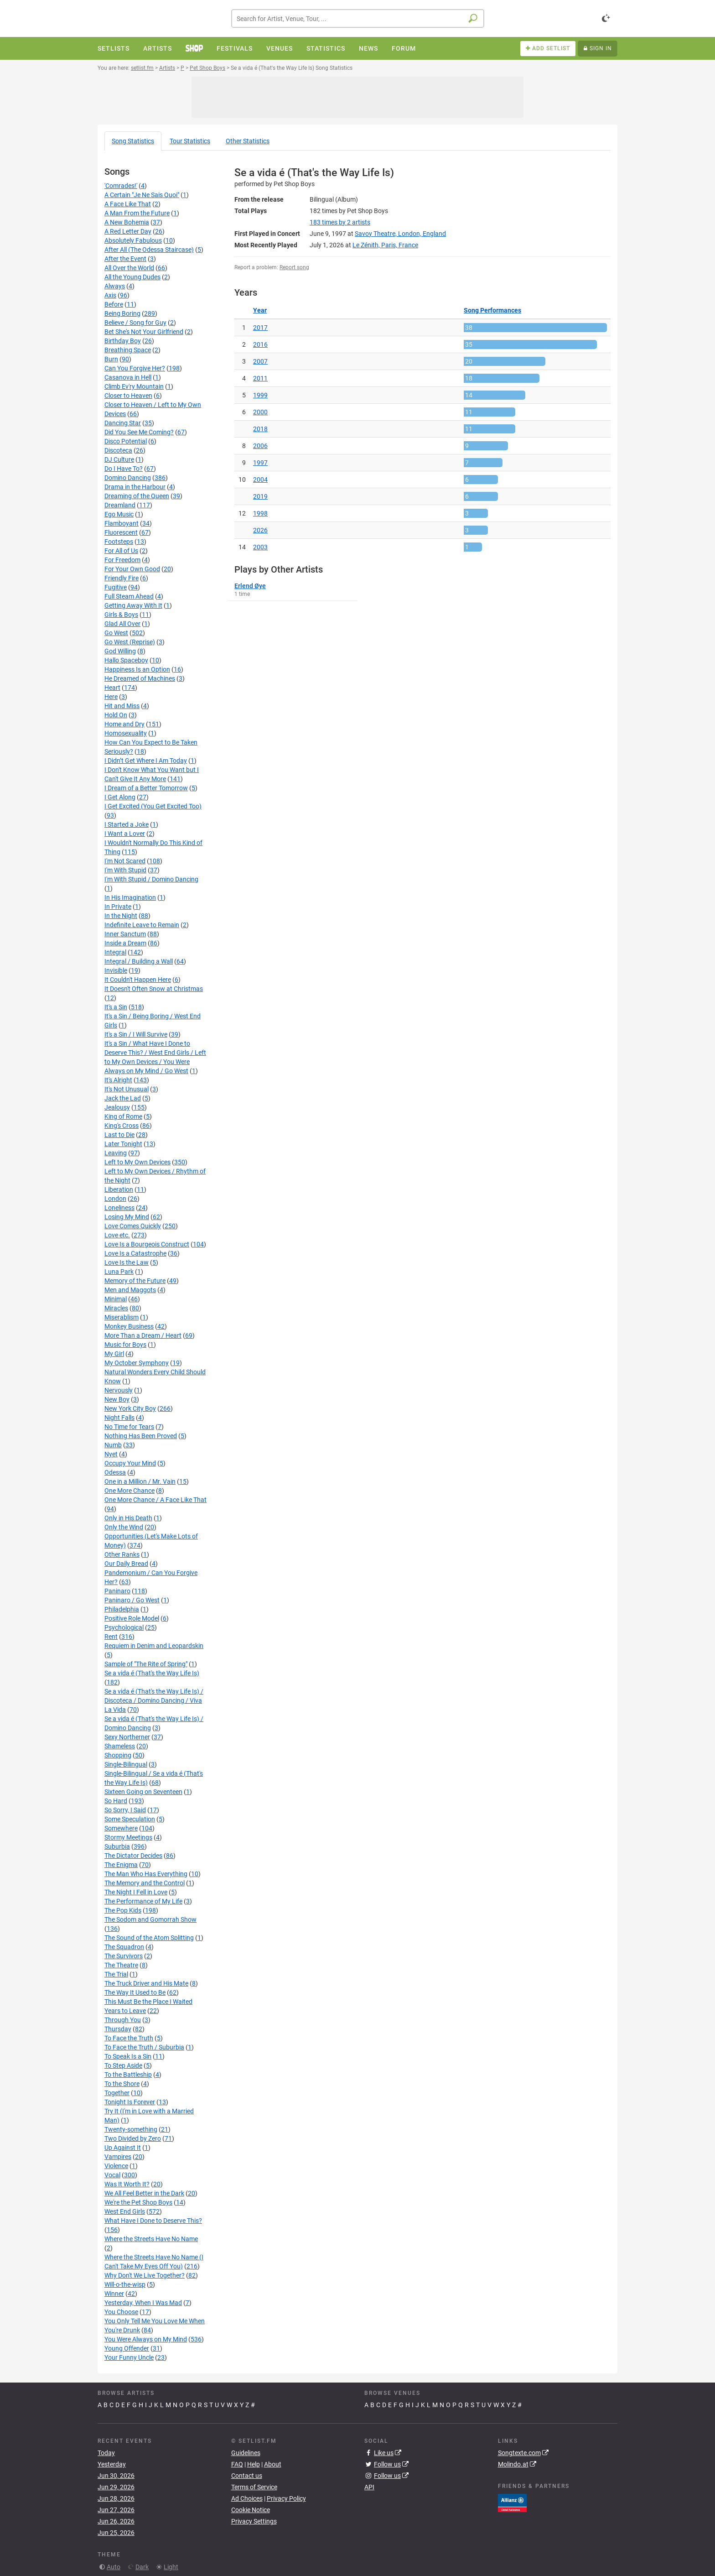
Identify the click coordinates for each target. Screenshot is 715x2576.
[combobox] (357, 18)
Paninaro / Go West (132, 1600)
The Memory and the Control (144, 1883)
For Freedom (122, 559)
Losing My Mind (126, 1216)
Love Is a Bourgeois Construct (146, 1244)
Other (247, 141)
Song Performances (492, 310)
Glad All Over (122, 623)
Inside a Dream (125, 943)
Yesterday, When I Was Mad (143, 2302)
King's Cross (121, 1125)
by (340, 222)
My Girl (114, 1353)
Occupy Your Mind (130, 1463)
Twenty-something (130, 2129)
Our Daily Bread (126, 1563)
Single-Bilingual (125, 1764)
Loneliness (119, 1207)
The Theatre (121, 1965)
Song (133, 141)
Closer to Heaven (128, 395)
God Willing (120, 651)
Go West (116, 632)
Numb (113, 1445)
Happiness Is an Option (137, 669)
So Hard (115, 1800)
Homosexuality (125, 733)
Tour (190, 141)
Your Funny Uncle (129, 2357)
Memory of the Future (135, 1280)
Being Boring (122, 313)
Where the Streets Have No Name (151, 2238)
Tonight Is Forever (129, 2102)
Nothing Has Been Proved (140, 1435)
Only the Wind (123, 1527)
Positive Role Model (131, 1618)
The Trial (116, 1974)
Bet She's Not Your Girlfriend (143, 331)
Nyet (111, 1454)
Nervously (118, 1390)
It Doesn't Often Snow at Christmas (153, 988)
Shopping (117, 1755)
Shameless (119, 1746)
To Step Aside (123, 2065)
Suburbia (117, 1846)
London (115, 1198)
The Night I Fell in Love (135, 1892)
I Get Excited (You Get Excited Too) (153, 806)
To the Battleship (128, 2074)
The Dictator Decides (133, 1855)
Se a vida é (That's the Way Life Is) (151, 1673)
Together (117, 2092)
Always (114, 286)
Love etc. (117, 1235)
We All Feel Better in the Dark (144, 2193)
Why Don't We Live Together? (144, 2275)
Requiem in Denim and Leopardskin (153, 1645)
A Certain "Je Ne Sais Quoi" (141, 194)
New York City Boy (130, 1408)
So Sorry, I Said (125, 1810)
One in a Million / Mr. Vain (140, 1481)
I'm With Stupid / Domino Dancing (151, 879)
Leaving (115, 1153)
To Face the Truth (128, 2038)
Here (111, 696)
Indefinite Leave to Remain (141, 924)
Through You (122, 2019)
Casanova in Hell (127, 377)
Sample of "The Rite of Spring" (145, 1664)
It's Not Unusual (126, 1089)
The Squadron (124, 1946)
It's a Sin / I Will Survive (135, 1034)
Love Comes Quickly (132, 1226)
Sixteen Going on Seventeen (143, 1791)
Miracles (116, 1308)
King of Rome (123, 1116)
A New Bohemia (126, 222)
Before (113, 304)
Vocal (112, 2175)
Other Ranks (122, 1554)
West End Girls (124, 2211)
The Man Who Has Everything (145, 1873)
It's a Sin (115, 1007)
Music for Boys (125, 1344)
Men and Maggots (130, 1289)
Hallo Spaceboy (126, 660)
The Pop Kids (122, 1910)
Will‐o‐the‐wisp (124, 2284)
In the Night (120, 915)
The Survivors (123, 1956)
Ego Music (119, 514)
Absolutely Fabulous (133, 240)
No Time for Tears (129, 1426)
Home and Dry (124, 724)
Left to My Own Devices (137, 1162)
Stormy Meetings (128, 1837)
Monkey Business (129, 1326)
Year (260, 310)
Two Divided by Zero (132, 2138)
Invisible (115, 970)
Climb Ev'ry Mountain (134, 386)
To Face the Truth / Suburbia (144, 2047)
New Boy (117, 1399)
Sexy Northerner (127, 1737)
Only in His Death (128, 1518)
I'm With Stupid (125, 870)
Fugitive (115, 587)
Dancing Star (122, 423)
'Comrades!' (120, 185)
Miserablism (121, 1317)
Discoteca (118, 450)
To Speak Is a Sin (127, 2056)
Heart (112, 687)
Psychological (124, 1627)
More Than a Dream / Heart (142, 1335)
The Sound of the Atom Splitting (149, 1937)
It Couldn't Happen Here (137, 979)
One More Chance (129, 1490)
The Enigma (121, 1864)
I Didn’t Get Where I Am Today (145, 760)
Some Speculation (129, 1819)
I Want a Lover (124, 833)
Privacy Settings (254, 2521)
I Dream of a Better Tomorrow (146, 788)
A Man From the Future (137, 213)
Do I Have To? (123, 468)
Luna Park (119, 1271)
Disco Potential (125, 441)
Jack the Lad (122, 1098)
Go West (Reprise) (129, 642)
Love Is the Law (126, 1262)
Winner (114, 2293)
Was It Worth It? (127, 2184)
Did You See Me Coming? (139, 432)
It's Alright (118, 1080)
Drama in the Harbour (135, 486)
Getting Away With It (133, 605)
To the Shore (122, 2083)
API (369, 2487)
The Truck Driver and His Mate (146, 1983)
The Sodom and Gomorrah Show (150, 1919)
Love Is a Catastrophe (135, 1253)
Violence (116, 2165)
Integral (115, 952)
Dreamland (119, 505)
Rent (111, 1636)
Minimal (115, 1299)
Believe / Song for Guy (135, 322)
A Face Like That (127, 204)
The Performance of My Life (143, 1901)
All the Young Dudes (132, 277)
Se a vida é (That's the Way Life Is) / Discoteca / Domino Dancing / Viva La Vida (153, 1700)
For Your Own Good (132, 569)
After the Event (125, 258)
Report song (294, 267)
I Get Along (119, 797)
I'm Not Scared (124, 861)
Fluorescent (121, 532)
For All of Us (121, 550)
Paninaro (117, 1591)
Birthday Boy (122, 340)
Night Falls (119, 1417)
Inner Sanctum (125, 934)
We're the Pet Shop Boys (138, 2202)
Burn (111, 359)
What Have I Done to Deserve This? (153, 2220)
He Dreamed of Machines (139, 678)
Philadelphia (121, 1609)
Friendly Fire (121, 578)
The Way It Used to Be (135, 1992)
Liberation (118, 1189)
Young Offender (126, 2348)
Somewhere (121, 1828)
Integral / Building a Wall (138, 961)
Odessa (115, 1472)
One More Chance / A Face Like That (155, 1499)
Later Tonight (123, 1143)
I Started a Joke (126, 824)
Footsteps (118, 541)
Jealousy (117, 1107)
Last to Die (119, 1134)
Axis (110, 295)
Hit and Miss (122, 705)
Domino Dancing (127, 477)
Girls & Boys (121, 614)
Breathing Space (127, 350)
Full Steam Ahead (129, 596)
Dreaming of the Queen (136, 496)
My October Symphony (136, 1362)
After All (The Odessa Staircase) (149, 249)
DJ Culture (119, 459)
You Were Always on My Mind (145, 2339)
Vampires (117, 2156)
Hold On (115, 715)
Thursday (117, 2029)
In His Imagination (130, 897)
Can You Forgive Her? (134, 368)
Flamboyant (121, 523)
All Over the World (129, 267)
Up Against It (122, 2147)
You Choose (121, 2311)
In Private (117, 906)
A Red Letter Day (127, 231)
